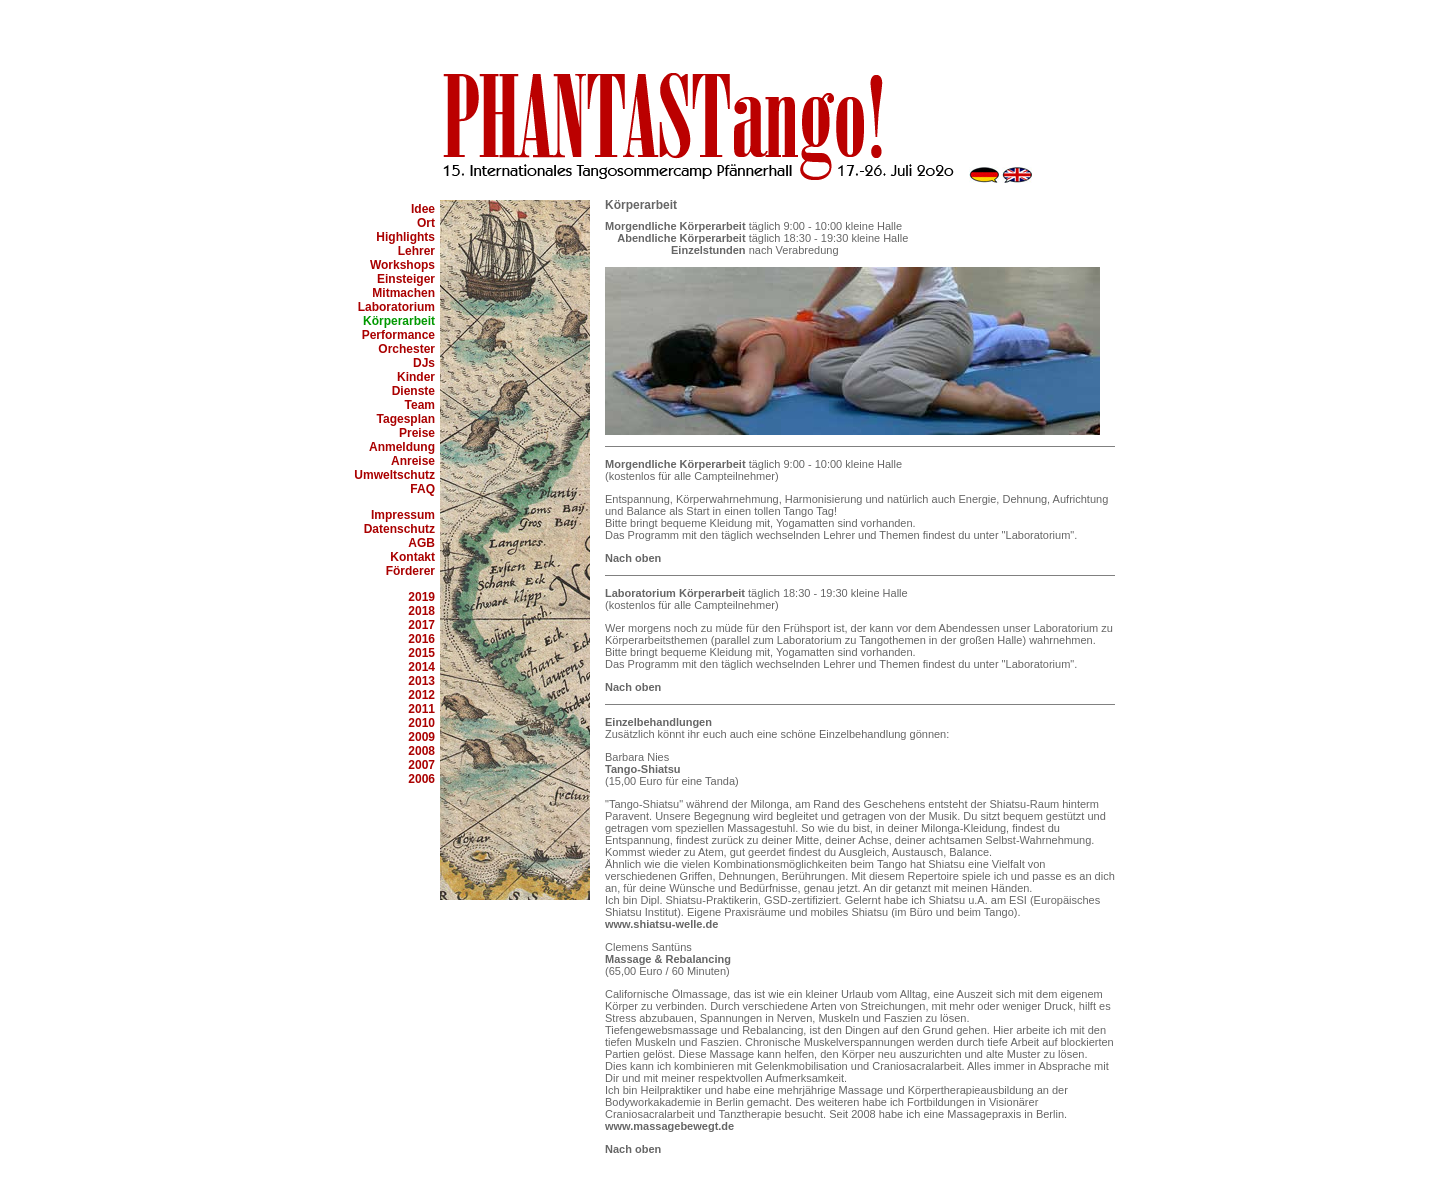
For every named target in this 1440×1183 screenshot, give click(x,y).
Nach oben (633, 558)
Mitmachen (403, 293)
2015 (421, 653)
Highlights (405, 237)
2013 (421, 681)
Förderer (410, 571)
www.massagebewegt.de (669, 1126)
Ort (426, 223)
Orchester (406, 349)
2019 (421, 597)
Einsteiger (406, 279)
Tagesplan (406, 419)
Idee (423, 209)
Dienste (413, 391)
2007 (421, 765)
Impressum (403, 515)
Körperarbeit (399, 321)
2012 (421, 695)
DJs (424, 363)
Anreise (413, 461)
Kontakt (412, 557)
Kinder (416, 377)
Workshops (402, 265)
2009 (421, 737)
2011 (421, 709)
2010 (421, 723)
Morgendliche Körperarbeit (675, 226)
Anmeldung (402, 447)
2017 (421, 625)
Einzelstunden (708, 250)
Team (420, 405)
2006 (421, 779)
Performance (398, 335)
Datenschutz (399, 529)
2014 (421, 667)
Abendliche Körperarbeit (681, 238)
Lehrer (416, 251)
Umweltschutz (394, 475)
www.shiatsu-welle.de (661, 924)
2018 (421, 611)
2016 (421, 639)
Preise (417, 433)
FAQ (422, 489)
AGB (421, 543)
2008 (421, 751)
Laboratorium (396, 307)
